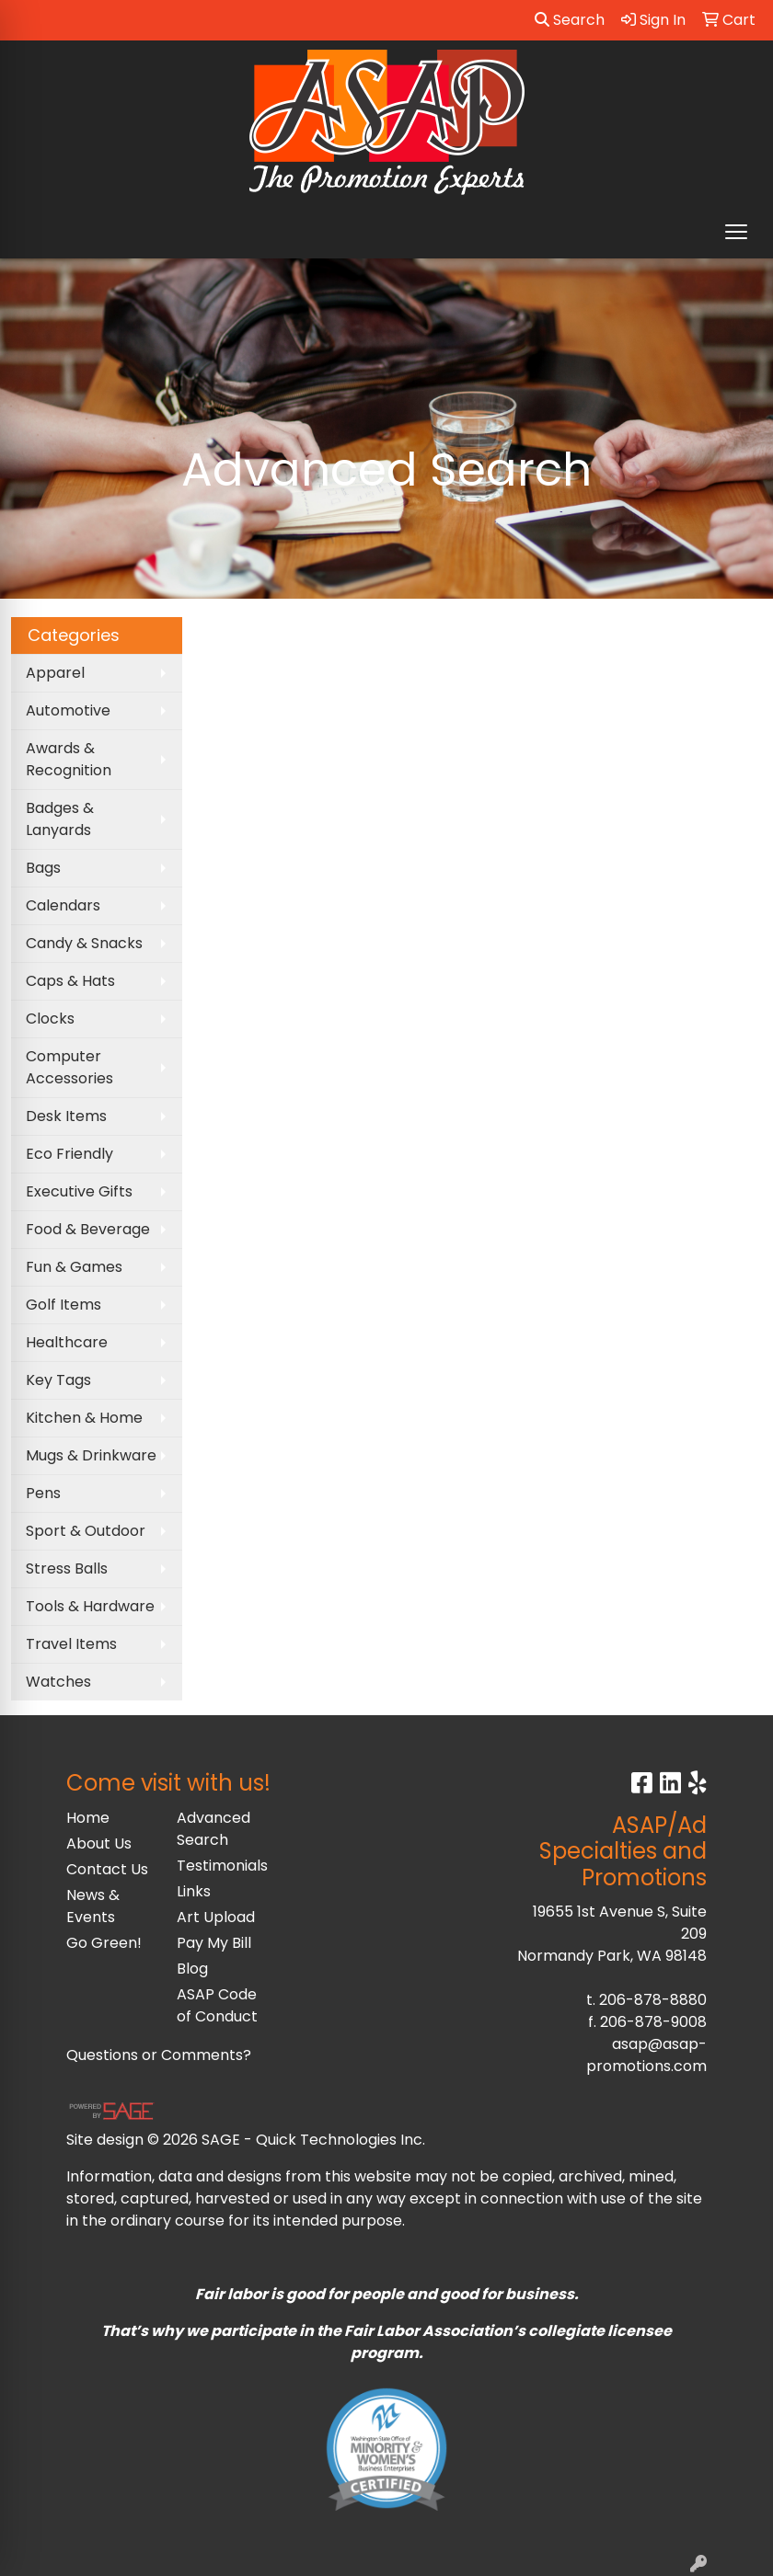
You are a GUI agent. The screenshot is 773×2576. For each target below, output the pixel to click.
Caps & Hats (70, 980)
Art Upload (216, 1917)
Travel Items (71, 1643)
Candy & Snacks (84, 943)
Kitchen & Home (84, 1417)
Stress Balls (67, 1568)
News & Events (93, 1906)
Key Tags (58, 1380)
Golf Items (63, 1304)
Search (570, 19)
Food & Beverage (88, 1229)
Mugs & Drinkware (91, 1455)
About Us (99, 1843)
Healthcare (67, 1342)
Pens (43, 1493)
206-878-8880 (653, 1999)
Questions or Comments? (158, 2055)
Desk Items (66, 1116)
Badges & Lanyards (60, 819)
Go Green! (104, 1942)
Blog (192, 1968)
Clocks (50, 1018)
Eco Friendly (69, 1153)
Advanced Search (213, 1828)
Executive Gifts (79, 1191)
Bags (43, 867)
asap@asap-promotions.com (646, 2055)
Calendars (63, 905)
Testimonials (221, 1865)
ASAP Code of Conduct (217, 2005)
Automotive (68, 710)
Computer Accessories (69, 1067)
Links (194, 1891)
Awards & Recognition (68, 759)
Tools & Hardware (90, 1606)
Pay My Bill (214, 1942)
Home (88, 1817)
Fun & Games (74, 1266)
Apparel (55, 672)
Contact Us (107, 1869)
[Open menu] (736, 231)
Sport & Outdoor (85, 1530)
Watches (58, 1681)
